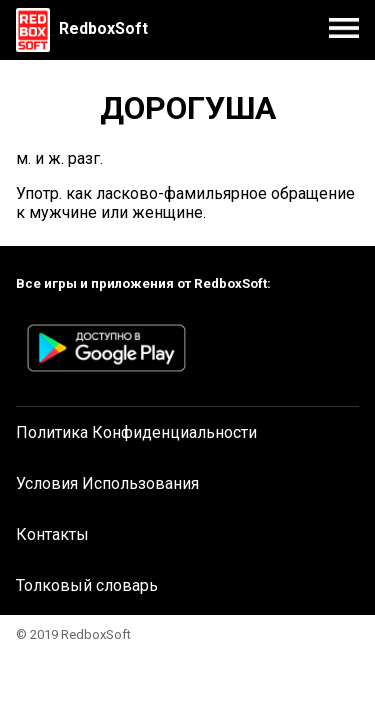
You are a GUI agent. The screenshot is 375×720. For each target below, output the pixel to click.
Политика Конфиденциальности (136, 432)
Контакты (52, 534)
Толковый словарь (87, 585)
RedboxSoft (103, 28)
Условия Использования (107, 483)
